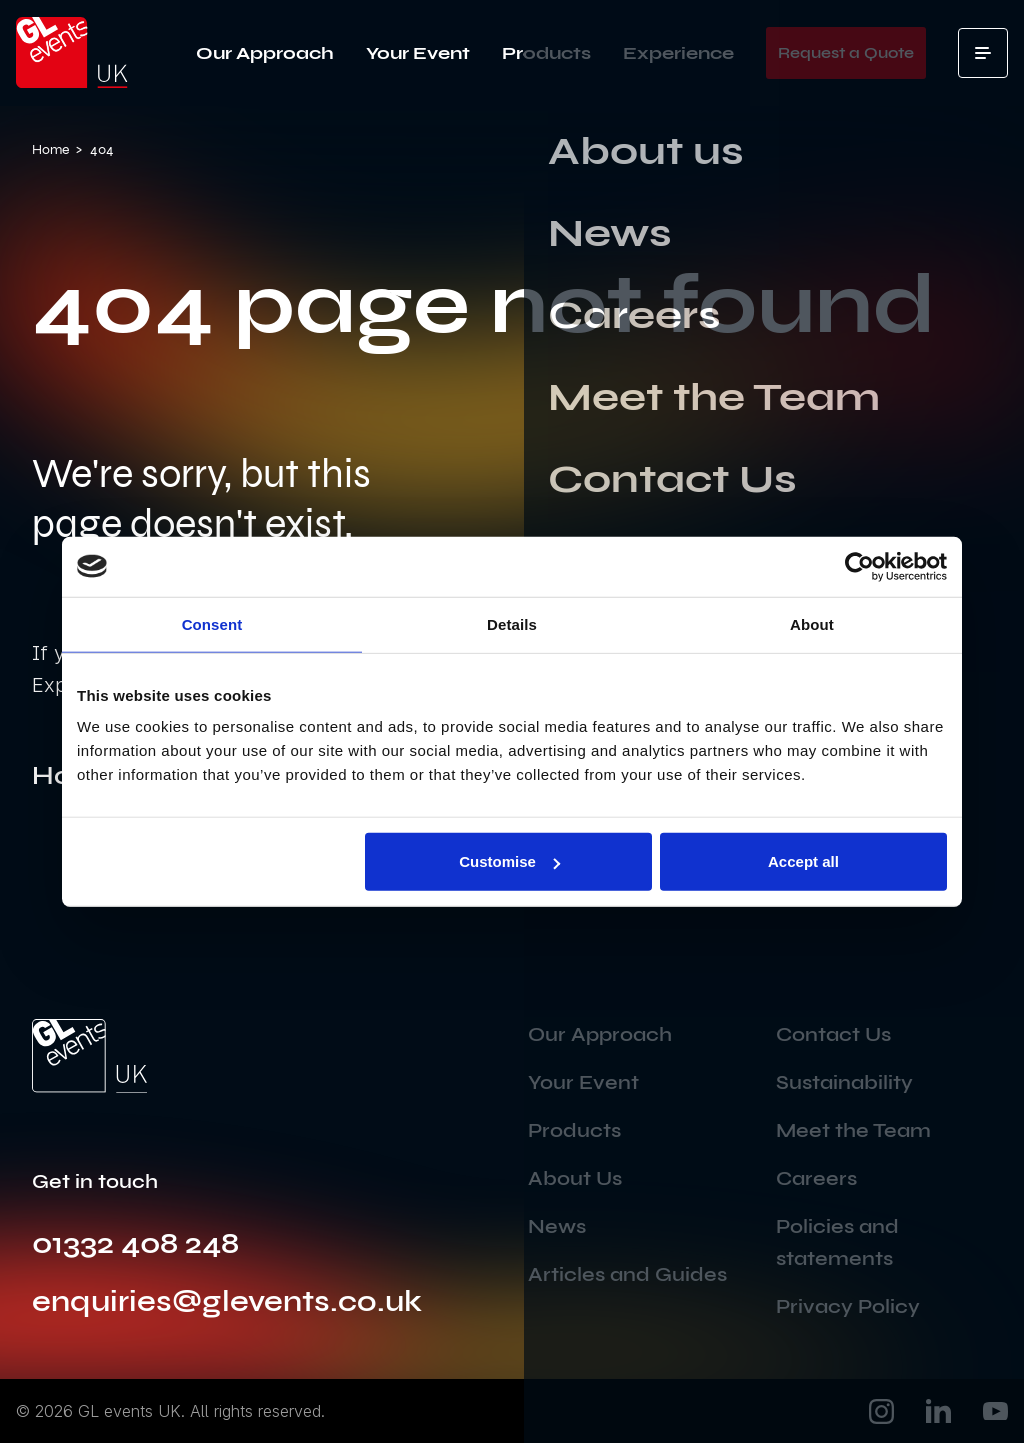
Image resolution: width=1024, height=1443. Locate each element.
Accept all (803, 861)
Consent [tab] (212, 623)
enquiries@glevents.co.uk (227, 1301)
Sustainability (844, 1082)
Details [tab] (512, 623)
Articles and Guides (627, 1274)
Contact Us (833, 1034)
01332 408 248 (135, 1243)
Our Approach (265, 53)
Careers (816, 1178)
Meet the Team (853, 1130)
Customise (509, 861)
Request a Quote (846, 52)
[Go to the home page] (89, 1056)
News (557, 1226)
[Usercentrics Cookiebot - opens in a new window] (859, 566)
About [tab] (812, 623)
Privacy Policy (848, 1306)
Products (546, 53)
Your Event (418, 53)
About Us (575, 1178)
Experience (678, 53)
